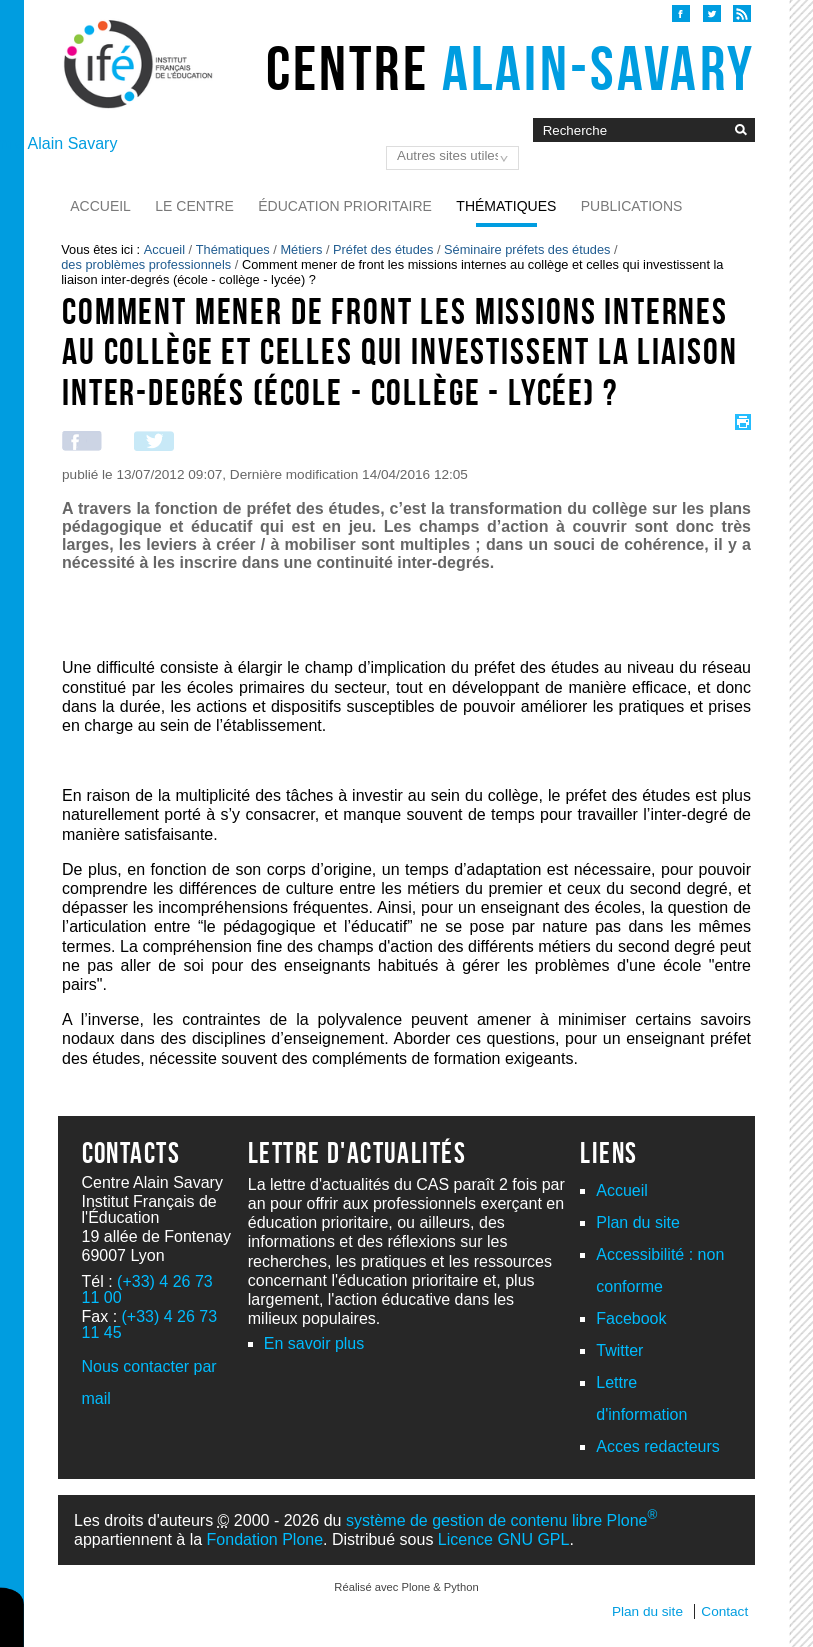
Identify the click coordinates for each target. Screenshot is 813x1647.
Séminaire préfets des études (527, 249)
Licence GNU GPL (504, 1539)
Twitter (619, 1350)
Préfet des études (383, 249)
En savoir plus (314, 1343)
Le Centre (194, 206)
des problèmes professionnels (146, 264)
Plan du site (638, 1222)
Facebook (631, 1318)
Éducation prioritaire (345, 206)
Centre (510, 68)
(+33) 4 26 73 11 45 (150, 1324)
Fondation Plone (265, 1539)
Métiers (301, 249)
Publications (632, 206)
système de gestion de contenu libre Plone (501, 1520)
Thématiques (506, 206)
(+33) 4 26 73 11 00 (147, 1289)
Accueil (100, 206)
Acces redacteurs (658, 1446)
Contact (724, 1611)
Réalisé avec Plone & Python (406, 1587)
